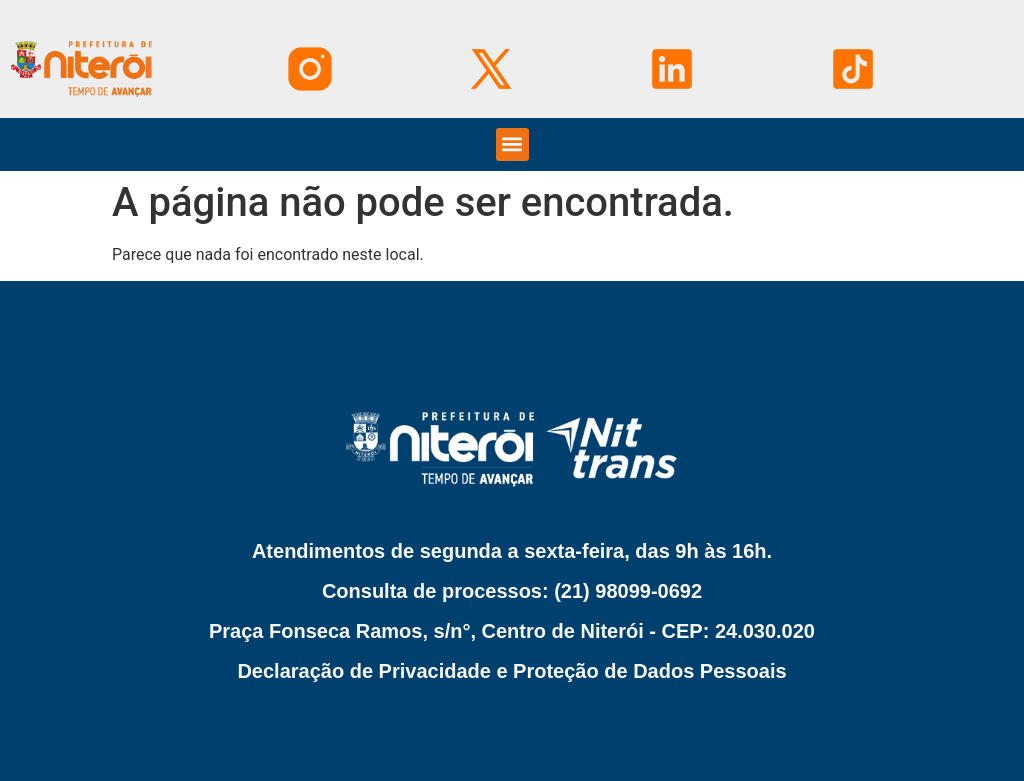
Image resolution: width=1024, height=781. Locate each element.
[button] (512, 144)
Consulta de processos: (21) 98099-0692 (512, 591)
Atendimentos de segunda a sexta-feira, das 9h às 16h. (512, 551)
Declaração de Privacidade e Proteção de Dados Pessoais (511, 671)
